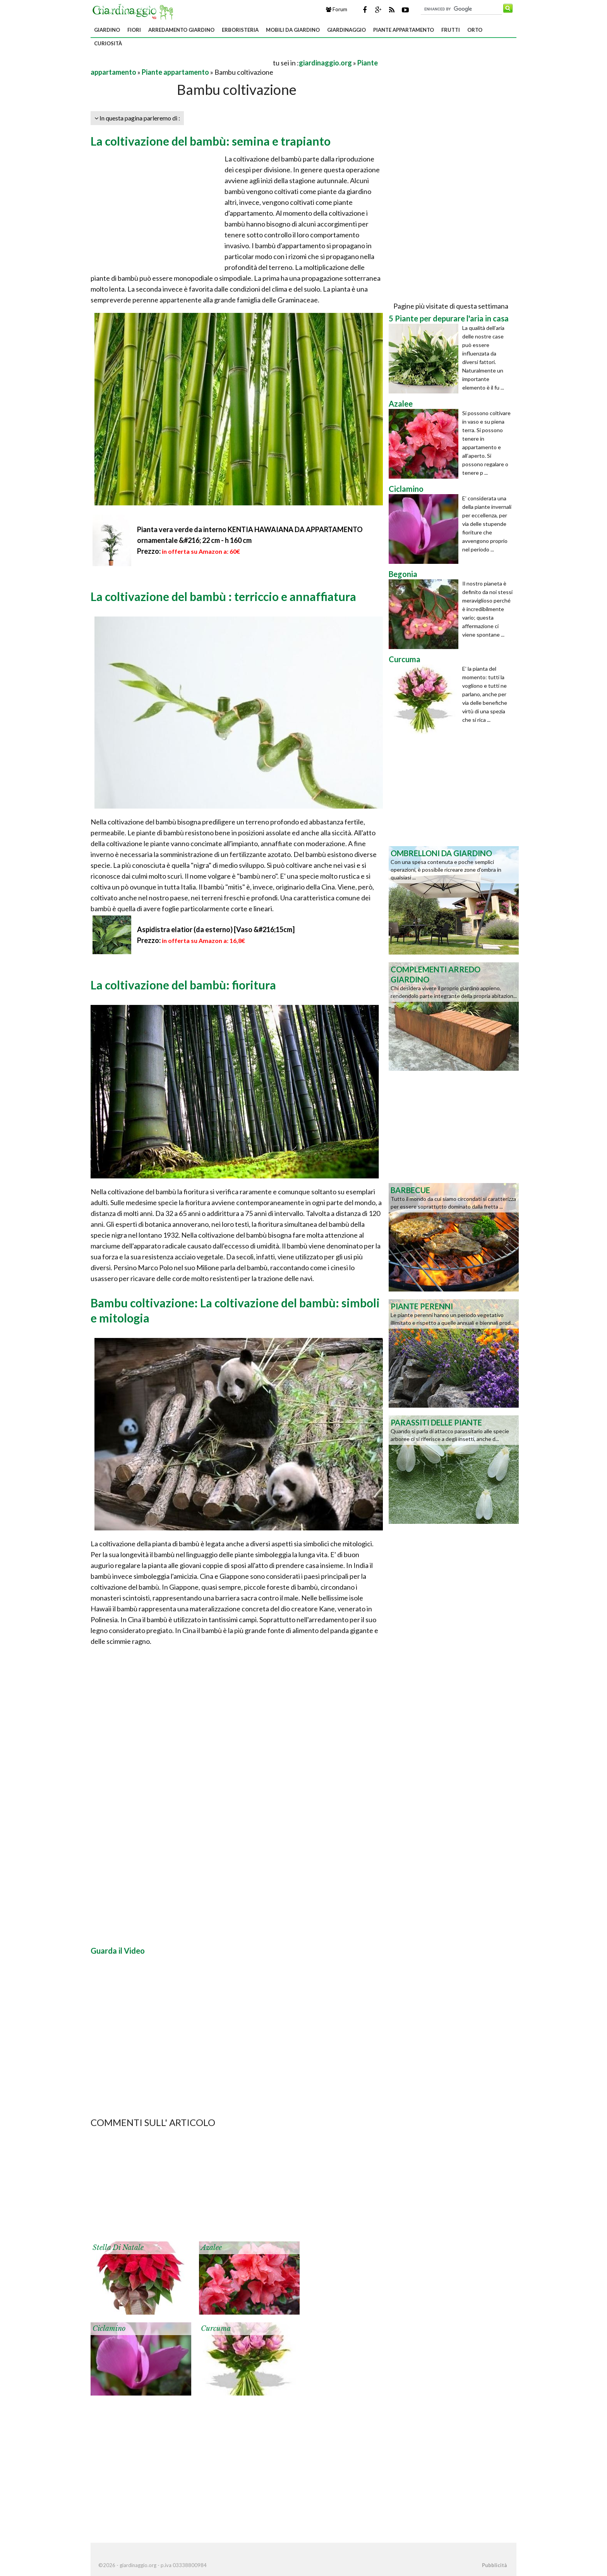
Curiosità (108, 43)
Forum (336, 9)
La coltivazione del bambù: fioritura (183, 985)
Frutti (450, 30)
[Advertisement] (181, 62)
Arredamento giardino (181, 30)
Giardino (107, 30)
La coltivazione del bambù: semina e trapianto (211, 141)
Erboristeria (240, 30)
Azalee (211, 2247)
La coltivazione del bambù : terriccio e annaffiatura (223, 596)
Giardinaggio (346, 30)
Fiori (134, 30)
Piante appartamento (403, 30)
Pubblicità (494, 2565)
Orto (474, 30)
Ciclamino (109, 2328)
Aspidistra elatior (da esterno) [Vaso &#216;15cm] (216, 929)
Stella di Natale (118, 2247)
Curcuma (216, 2328)
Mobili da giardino (293, 30)
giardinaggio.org (325, 62)
